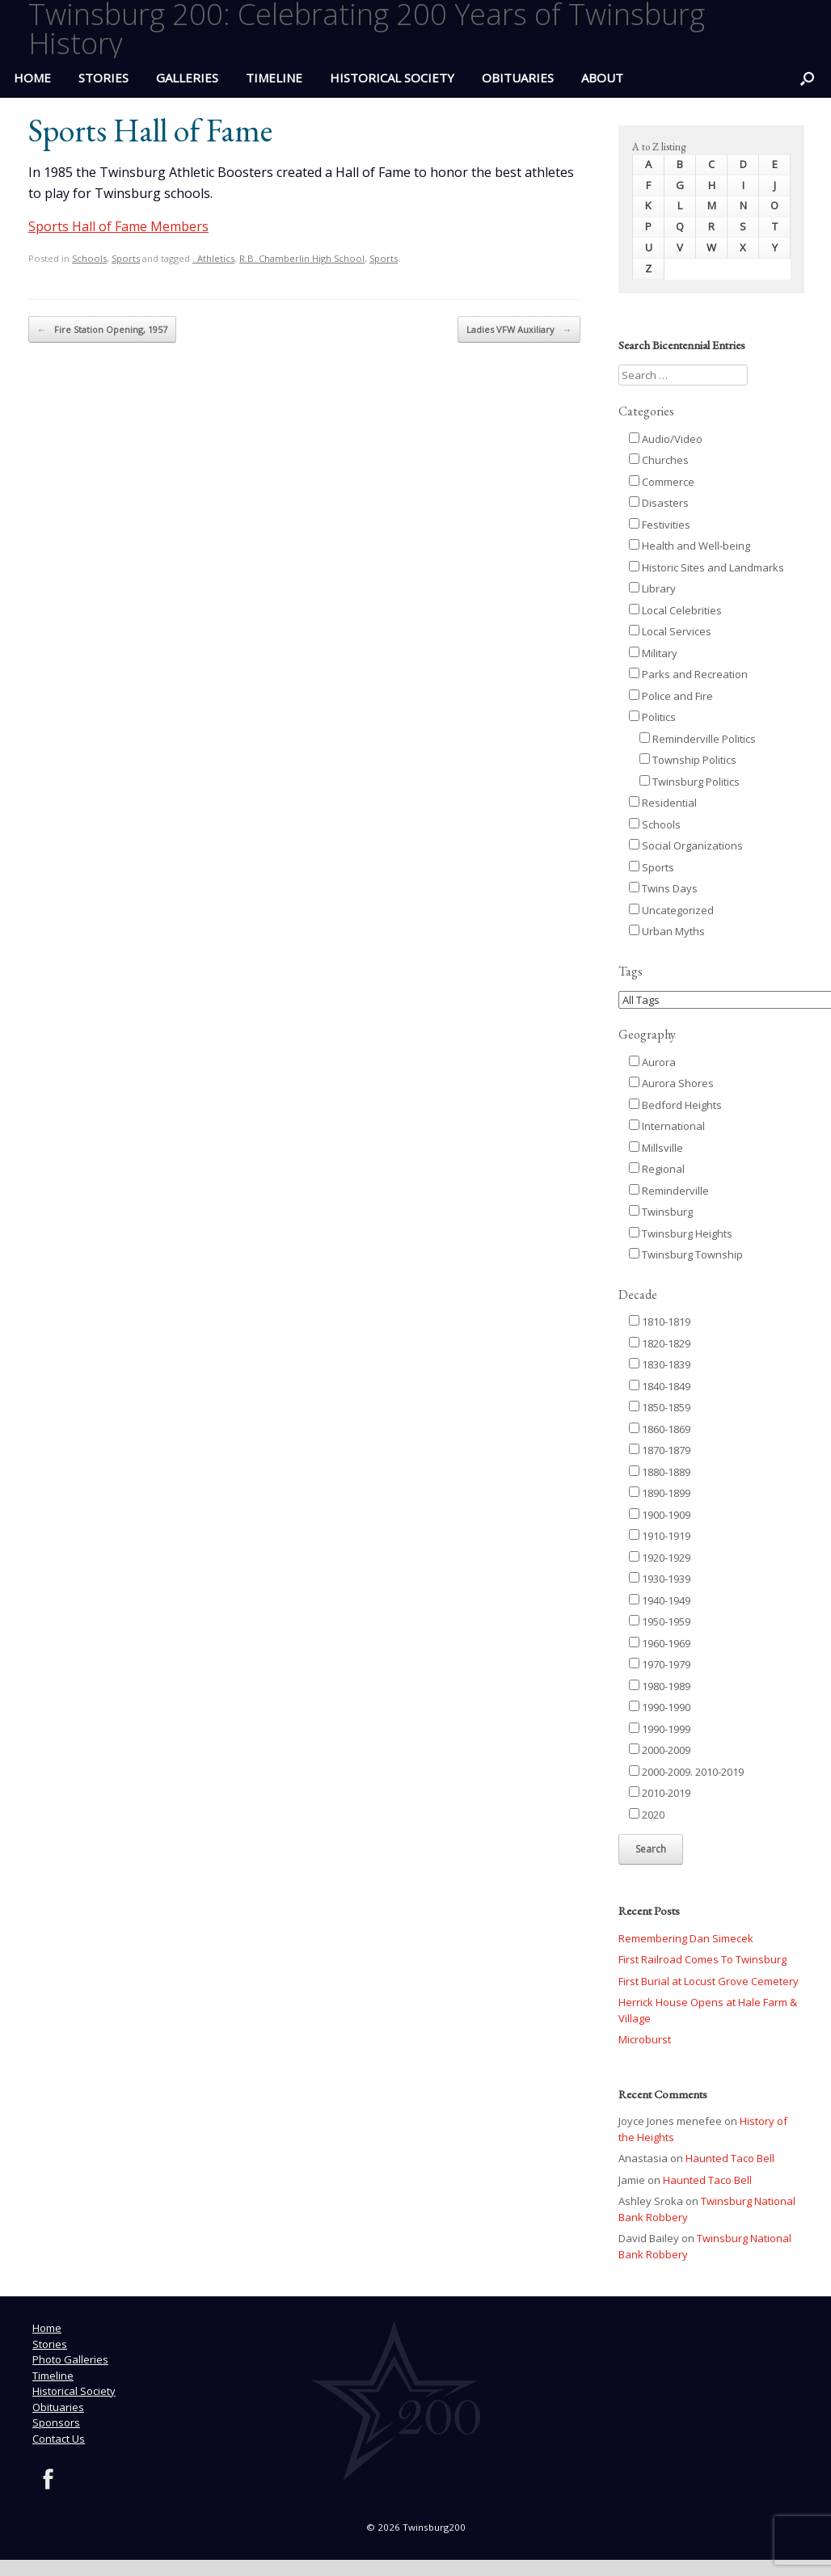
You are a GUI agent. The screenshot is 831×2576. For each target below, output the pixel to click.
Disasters (659, 502)
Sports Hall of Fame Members (118, 226)
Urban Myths (667, 931)
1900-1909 (659, 1514)
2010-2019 (659, 1792)
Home (46, 2328)
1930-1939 (659, 1578)
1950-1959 (659, 1621)
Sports (126, 258)
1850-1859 (659, 1407)
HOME (32, 78)
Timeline (274, 78)
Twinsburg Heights (680, 1233)
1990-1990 (659, 1707)
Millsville (656, 1147)
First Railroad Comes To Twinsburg (702, 1959)
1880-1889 (659, 1472)
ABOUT (602, 78)
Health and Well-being (689, 545)
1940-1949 (659, 1600)
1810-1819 (659, 1321)
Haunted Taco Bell (729, 2158)
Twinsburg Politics (689, 781)
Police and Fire (671, 696)
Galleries (187, 78)
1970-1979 (659, 1664)
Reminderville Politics (697, 738)
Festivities (659, 524)
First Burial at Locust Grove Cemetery (708, 1981)
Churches (659, 460)
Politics (652, 717)
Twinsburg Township (686, 1254)
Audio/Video (665, 439)
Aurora (652, 1062)
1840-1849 (659, 1386)
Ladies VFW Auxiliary (519, 330)
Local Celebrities (675, 610)
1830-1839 (659, 1364)
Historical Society (392, 78)
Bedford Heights (675, 1105)
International (667, 1126)
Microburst (644, 2039)
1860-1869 (659, 1429)
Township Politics (687, 760)
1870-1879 (659, 1450)
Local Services (670, 631)
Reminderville (669, 1190)
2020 (646, 1814)
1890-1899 (659, 1493)
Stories (103, 78)
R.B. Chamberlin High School (302, 258)
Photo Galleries (70, 2359)
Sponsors (56, 2422)
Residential (663, 802)
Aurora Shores (671, 1083)
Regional (657, 1169)
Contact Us (58, 2438)
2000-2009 (659, 1750)
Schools (89, 258)
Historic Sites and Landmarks (706, 567)
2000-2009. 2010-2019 (686, 1771)
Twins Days (663, 888)
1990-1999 (659, 1729)
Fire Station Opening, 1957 (102, 330)
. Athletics (213, 258)
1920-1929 (659, 1557)
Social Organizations (686, 845)
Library (652, 588)
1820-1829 (659, 1343)
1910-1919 (659, 1535)
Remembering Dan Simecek (685, 1938)
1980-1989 (659, 1686)
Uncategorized (671, 910)
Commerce (661, 481)
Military (653, 653)
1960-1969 (659, 1643)
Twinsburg (661, 1211)
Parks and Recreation (688, 674)
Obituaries (518, 78)
